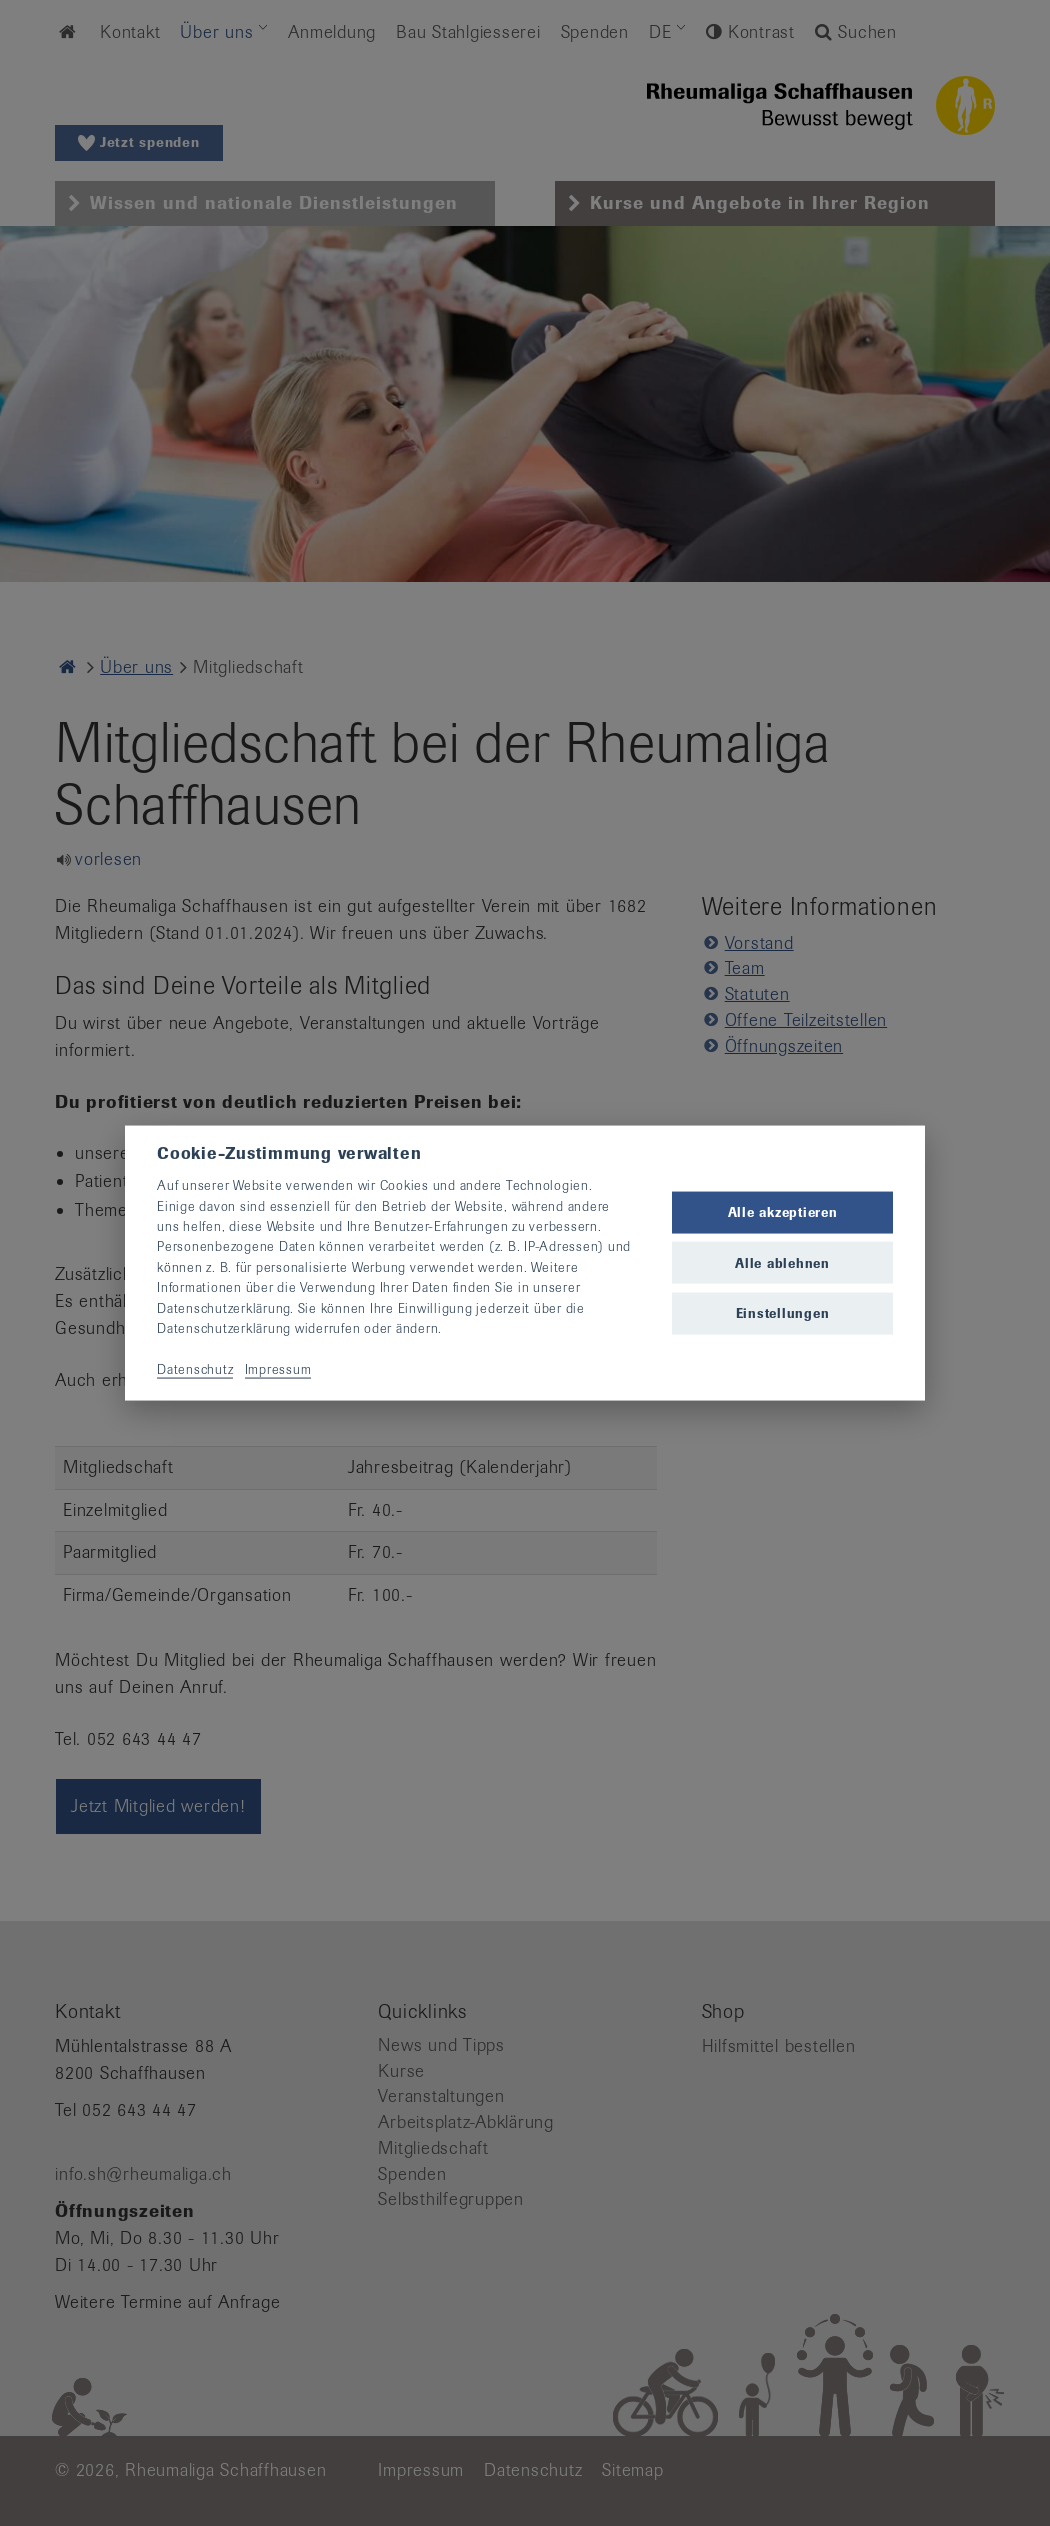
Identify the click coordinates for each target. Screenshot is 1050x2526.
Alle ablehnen (782, 1262)
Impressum (278, 1368)
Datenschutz (195, 1368)
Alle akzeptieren (783, 1212)
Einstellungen (783, 1312)
